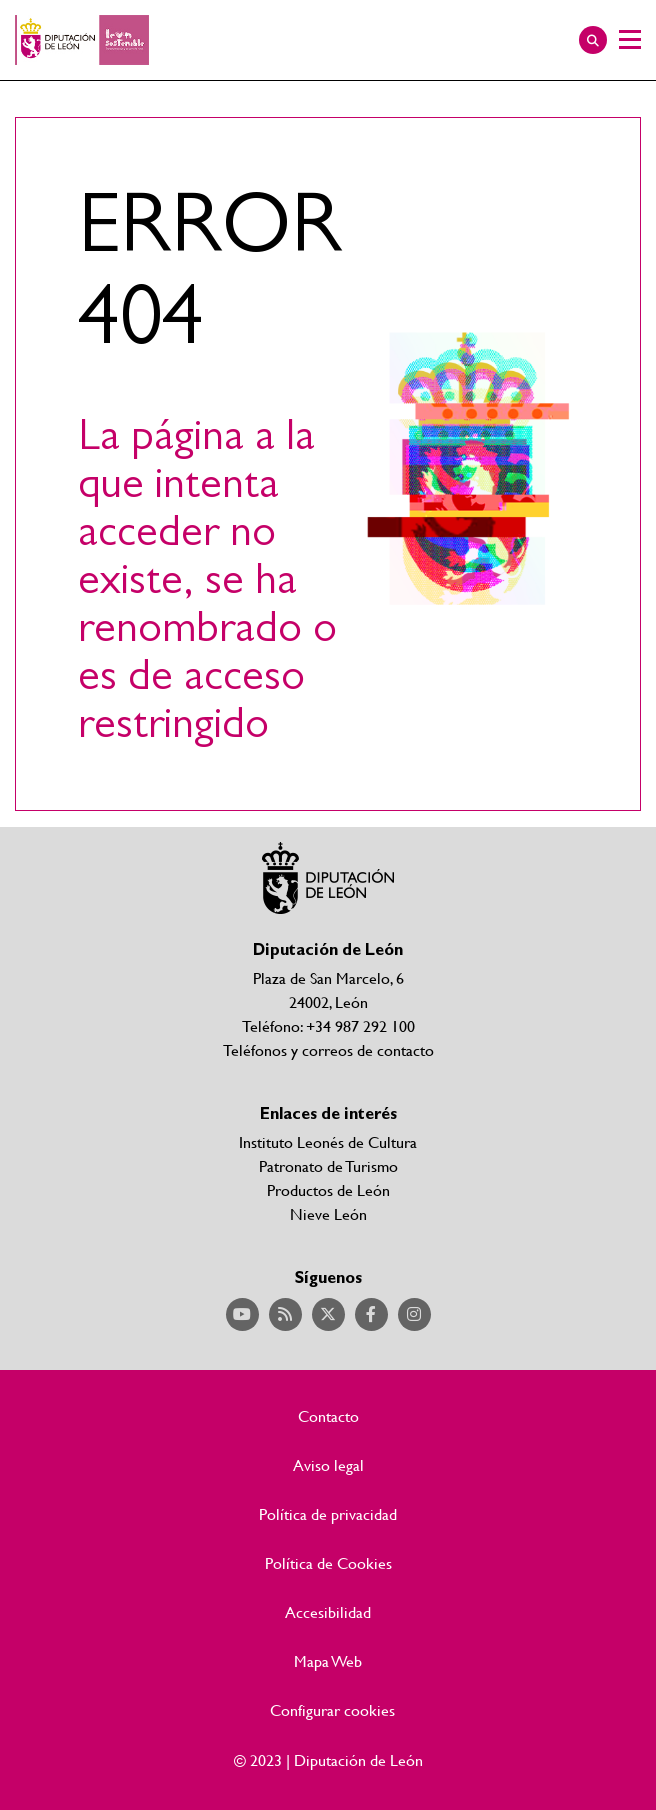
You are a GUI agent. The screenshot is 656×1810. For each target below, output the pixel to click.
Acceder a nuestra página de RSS (285, 1314)
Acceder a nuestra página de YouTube (242, 1314)
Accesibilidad (328, 1612)
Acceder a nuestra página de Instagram (414, 1314)
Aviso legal (328, 1465)
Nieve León (328, 1213)
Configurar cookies (332, 1710)
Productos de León (328, 1189)
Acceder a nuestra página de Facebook (371, 1314)
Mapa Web (328, 1661)
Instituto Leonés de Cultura (328, 1141)
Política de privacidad (328, 1514)
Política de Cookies (328, 1563)
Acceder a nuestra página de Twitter (328, 1314)
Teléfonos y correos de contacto (328, 1049)
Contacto (328, 1416)
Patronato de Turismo (328, 1165)
